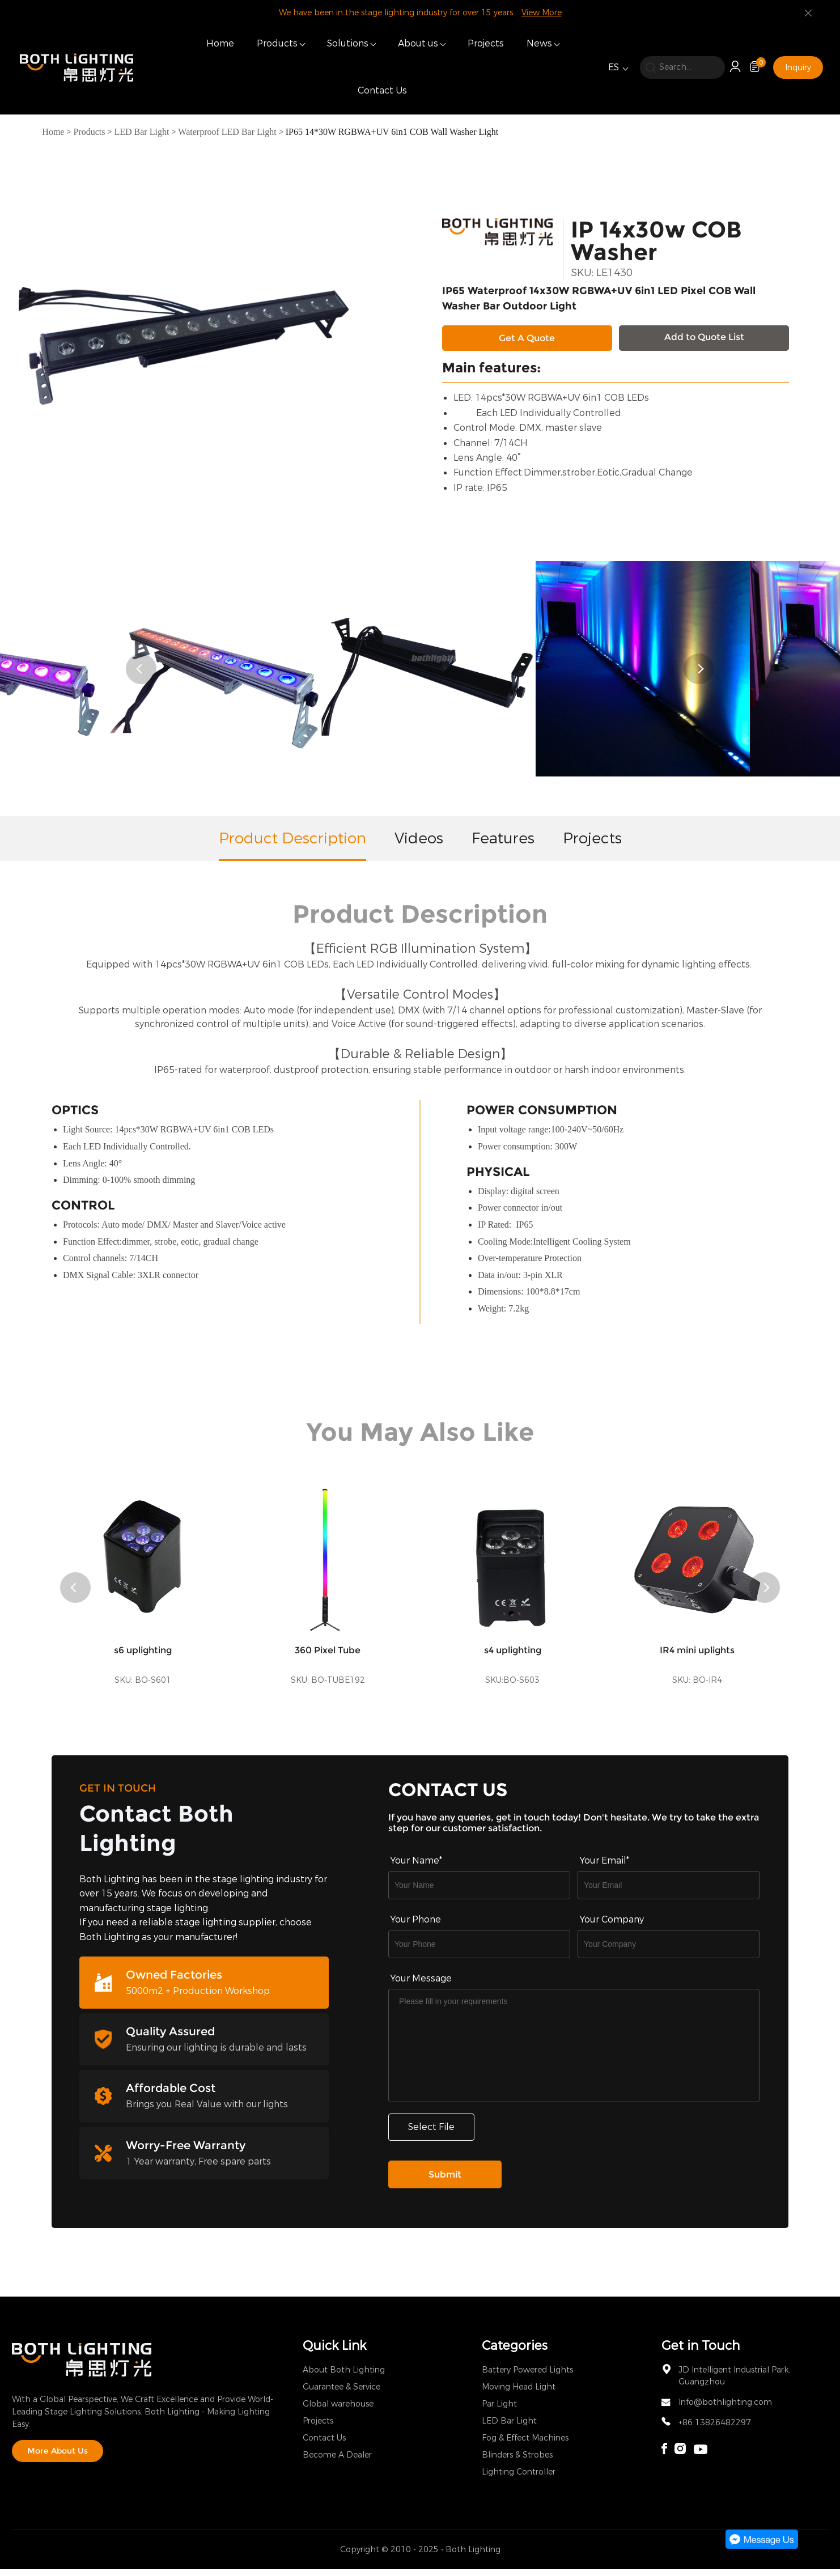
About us (418, 43)
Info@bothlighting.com (725, 2409)
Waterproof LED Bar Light (227, 132)
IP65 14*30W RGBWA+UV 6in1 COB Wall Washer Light (392, 132)
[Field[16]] (479, 1951)
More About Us (57, 2457)
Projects (486, 43)
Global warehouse (338, 2410)
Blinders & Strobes (517, 2461)
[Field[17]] (669, 1951)
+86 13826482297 (714, 2429)
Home (220, 43)
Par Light (499, 2410)
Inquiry (798, 67)
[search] (682, 67)
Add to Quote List (704, 337)
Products (277, 43)
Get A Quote (527, 338)
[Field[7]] (479, 1892)
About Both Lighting (344, 2376)
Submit (445, 2181)
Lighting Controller (518, 2478)
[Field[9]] (669, 1892)
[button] (141, 675)
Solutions (347, 43)
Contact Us (382, 90)
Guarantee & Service (341, 2393)
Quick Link (334, 2352)
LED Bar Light (141, 132)
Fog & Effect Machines (525, 2444)
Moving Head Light (518, 2393)
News (539, 43)
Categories (515, 2352)
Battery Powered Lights (527, 2376)
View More (541, 12)
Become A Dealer (337, 2461)
